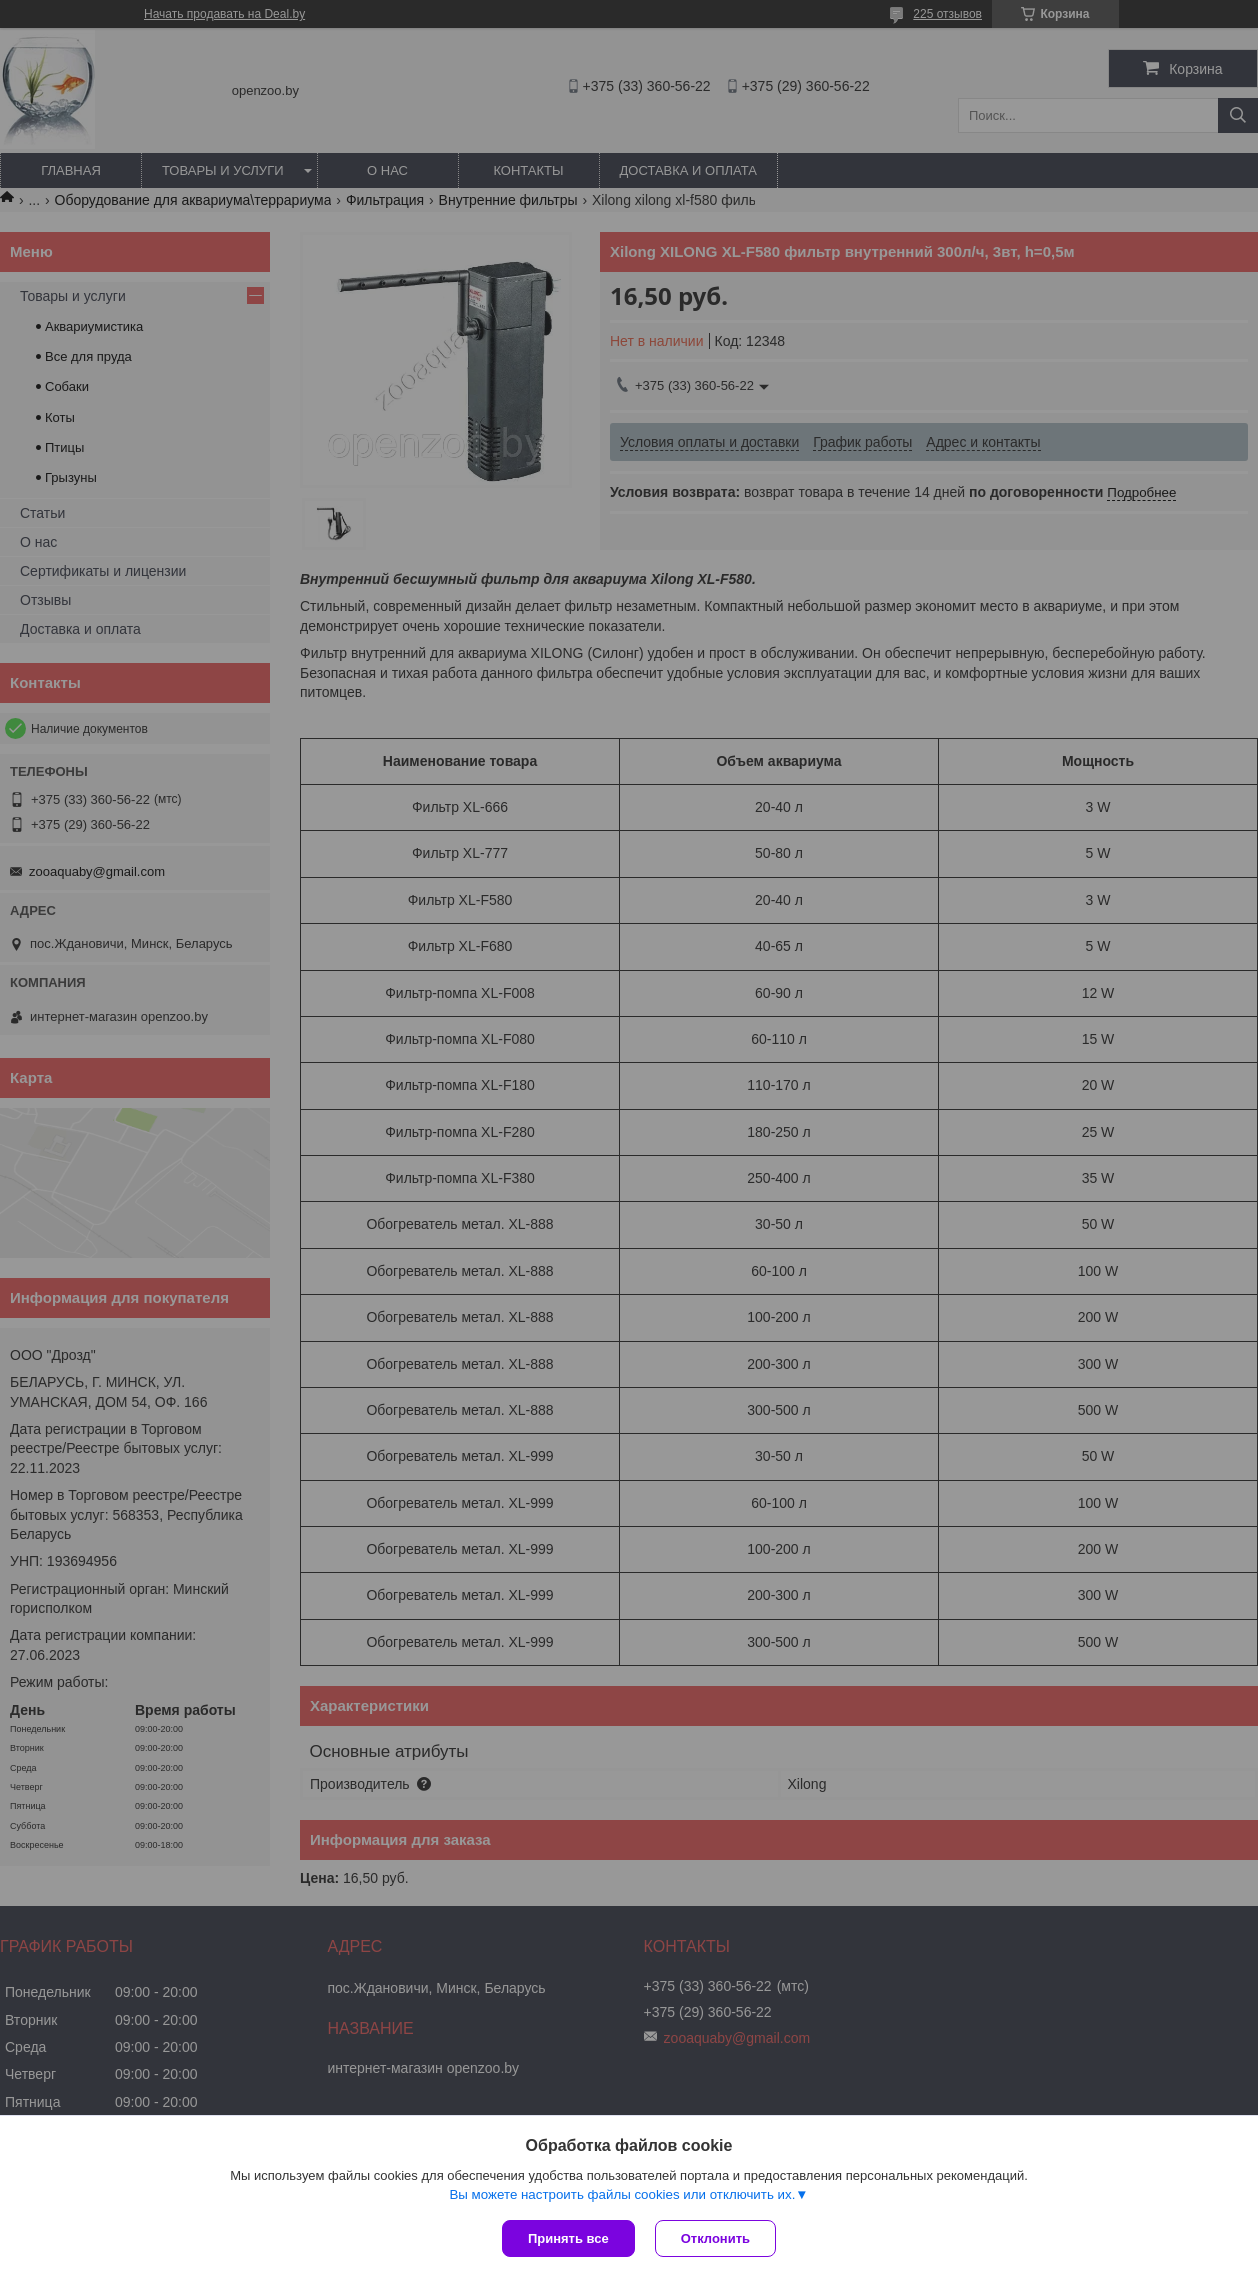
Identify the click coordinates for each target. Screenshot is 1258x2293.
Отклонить (715, 2238)
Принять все (568, 2238)
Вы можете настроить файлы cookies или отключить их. (622, 2194)
